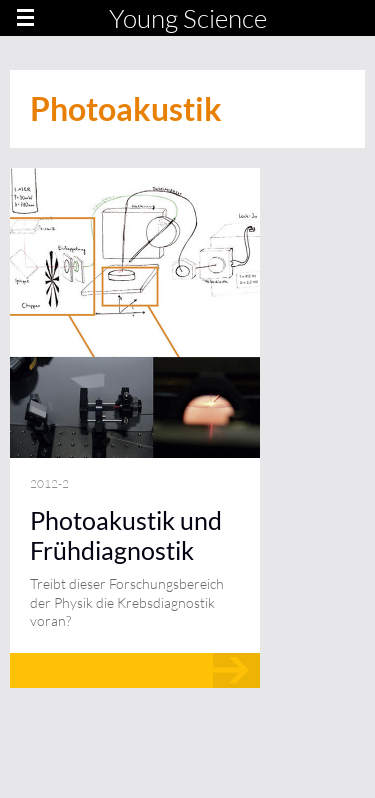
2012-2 (49, 483)
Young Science (188, 18)
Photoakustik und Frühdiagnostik (126, 535)
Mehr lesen (135, 670)
